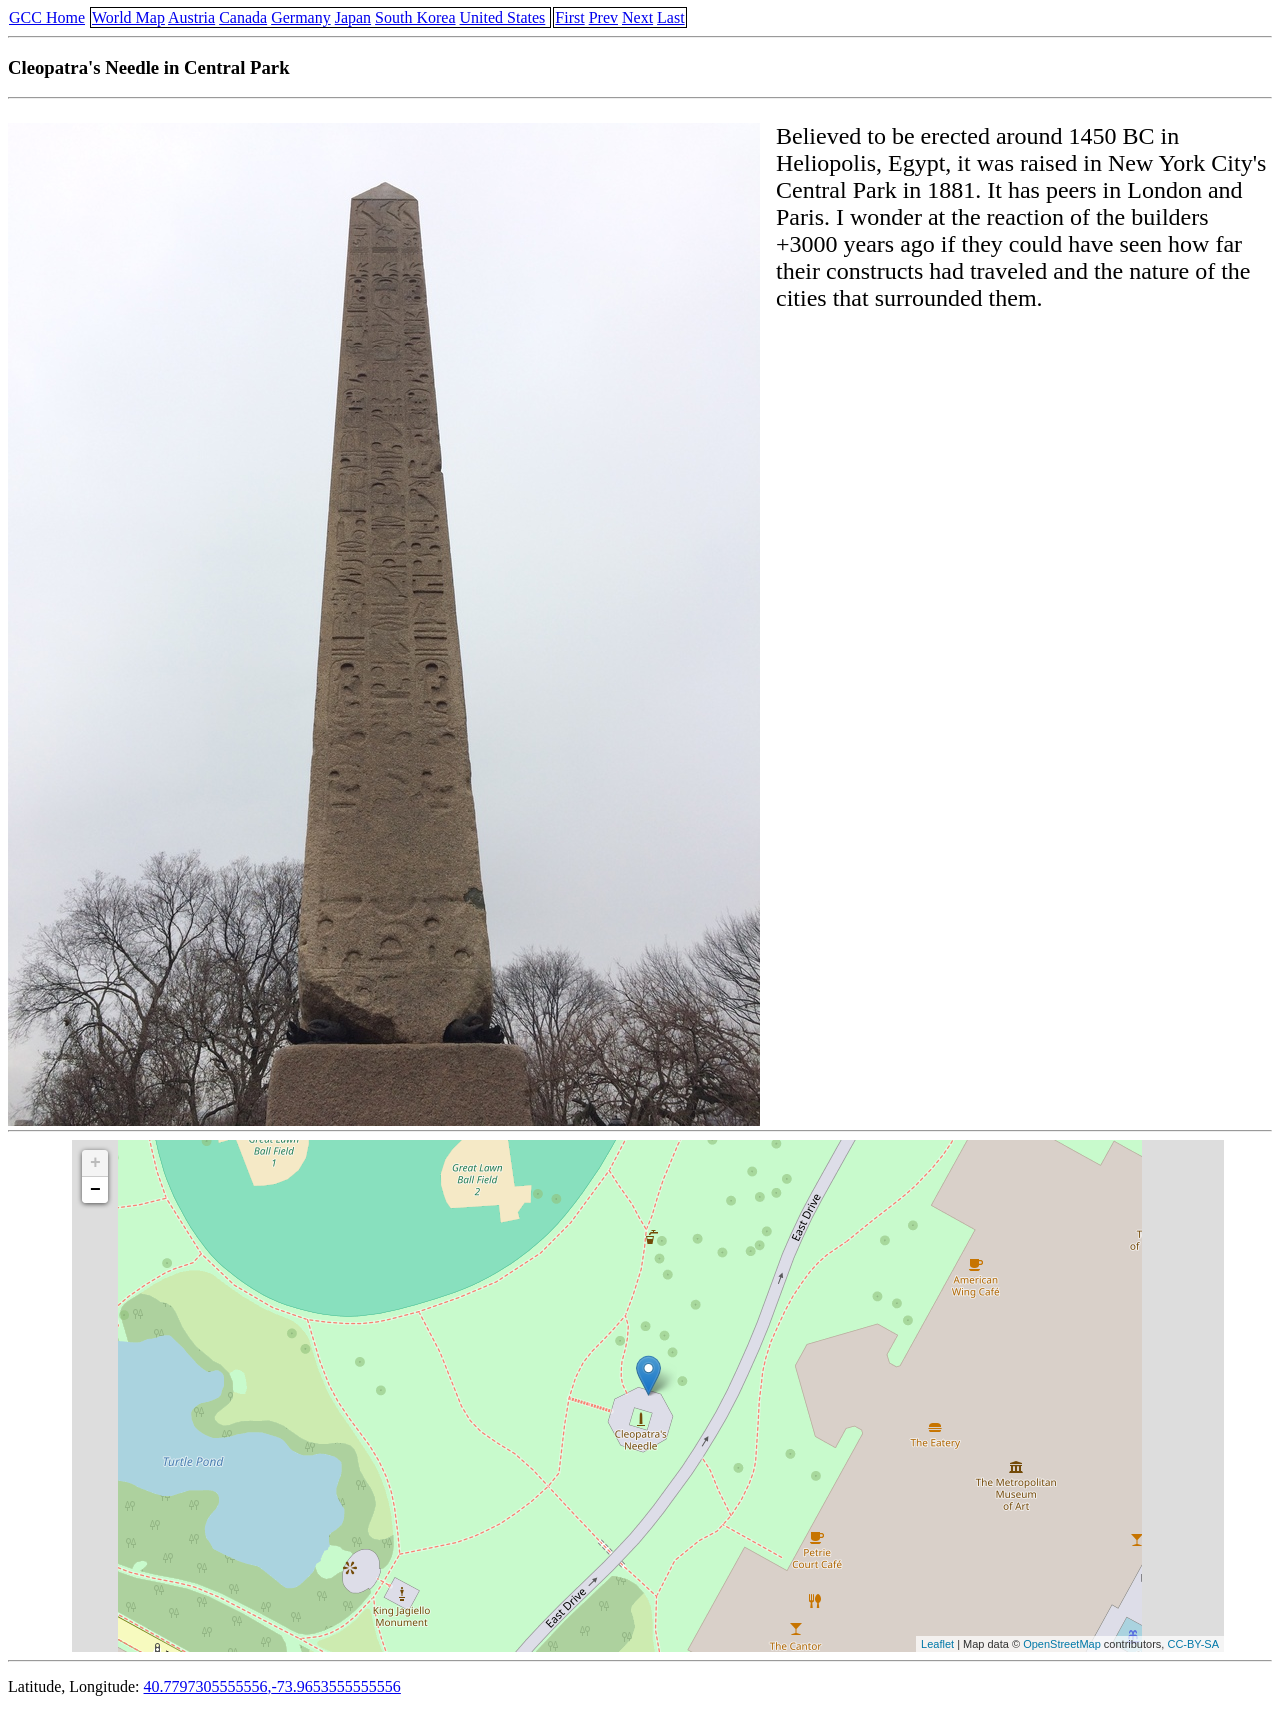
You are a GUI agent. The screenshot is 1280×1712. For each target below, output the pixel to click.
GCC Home (47, 17)
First (569, 17)
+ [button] (95, 1163)
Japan (353, 17)
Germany (301, 17)
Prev (603, 17)
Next (637, 17)
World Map (128, 17)
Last (671, 17)
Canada (243, 17)
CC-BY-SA (1193, 1644)
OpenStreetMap (1062, 1644)
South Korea (415, 17)
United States (503, 17)
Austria (191, 17)
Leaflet (937, 1644)
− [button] (95, 1190)
